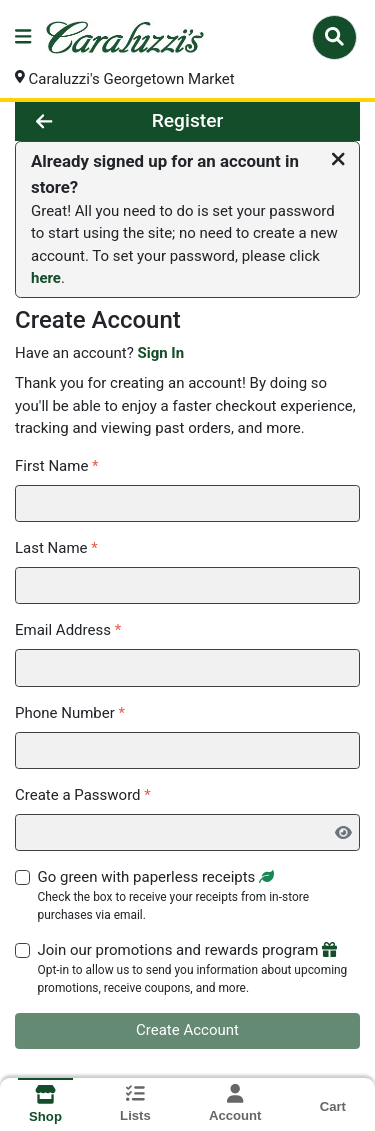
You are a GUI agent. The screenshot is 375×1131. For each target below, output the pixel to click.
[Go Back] (69, 121)
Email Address (68, 631)
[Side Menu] (23, 37)
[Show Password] (341, 834)
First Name (57, 466)
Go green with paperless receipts (199, 896)
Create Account (187, 1031)
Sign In (160, 354)
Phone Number (70, 713)
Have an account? (99, 354)
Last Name (56, 548)
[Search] (334, 37)
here (46, 279)
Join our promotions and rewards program (199, 970)
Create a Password (83, 795)
